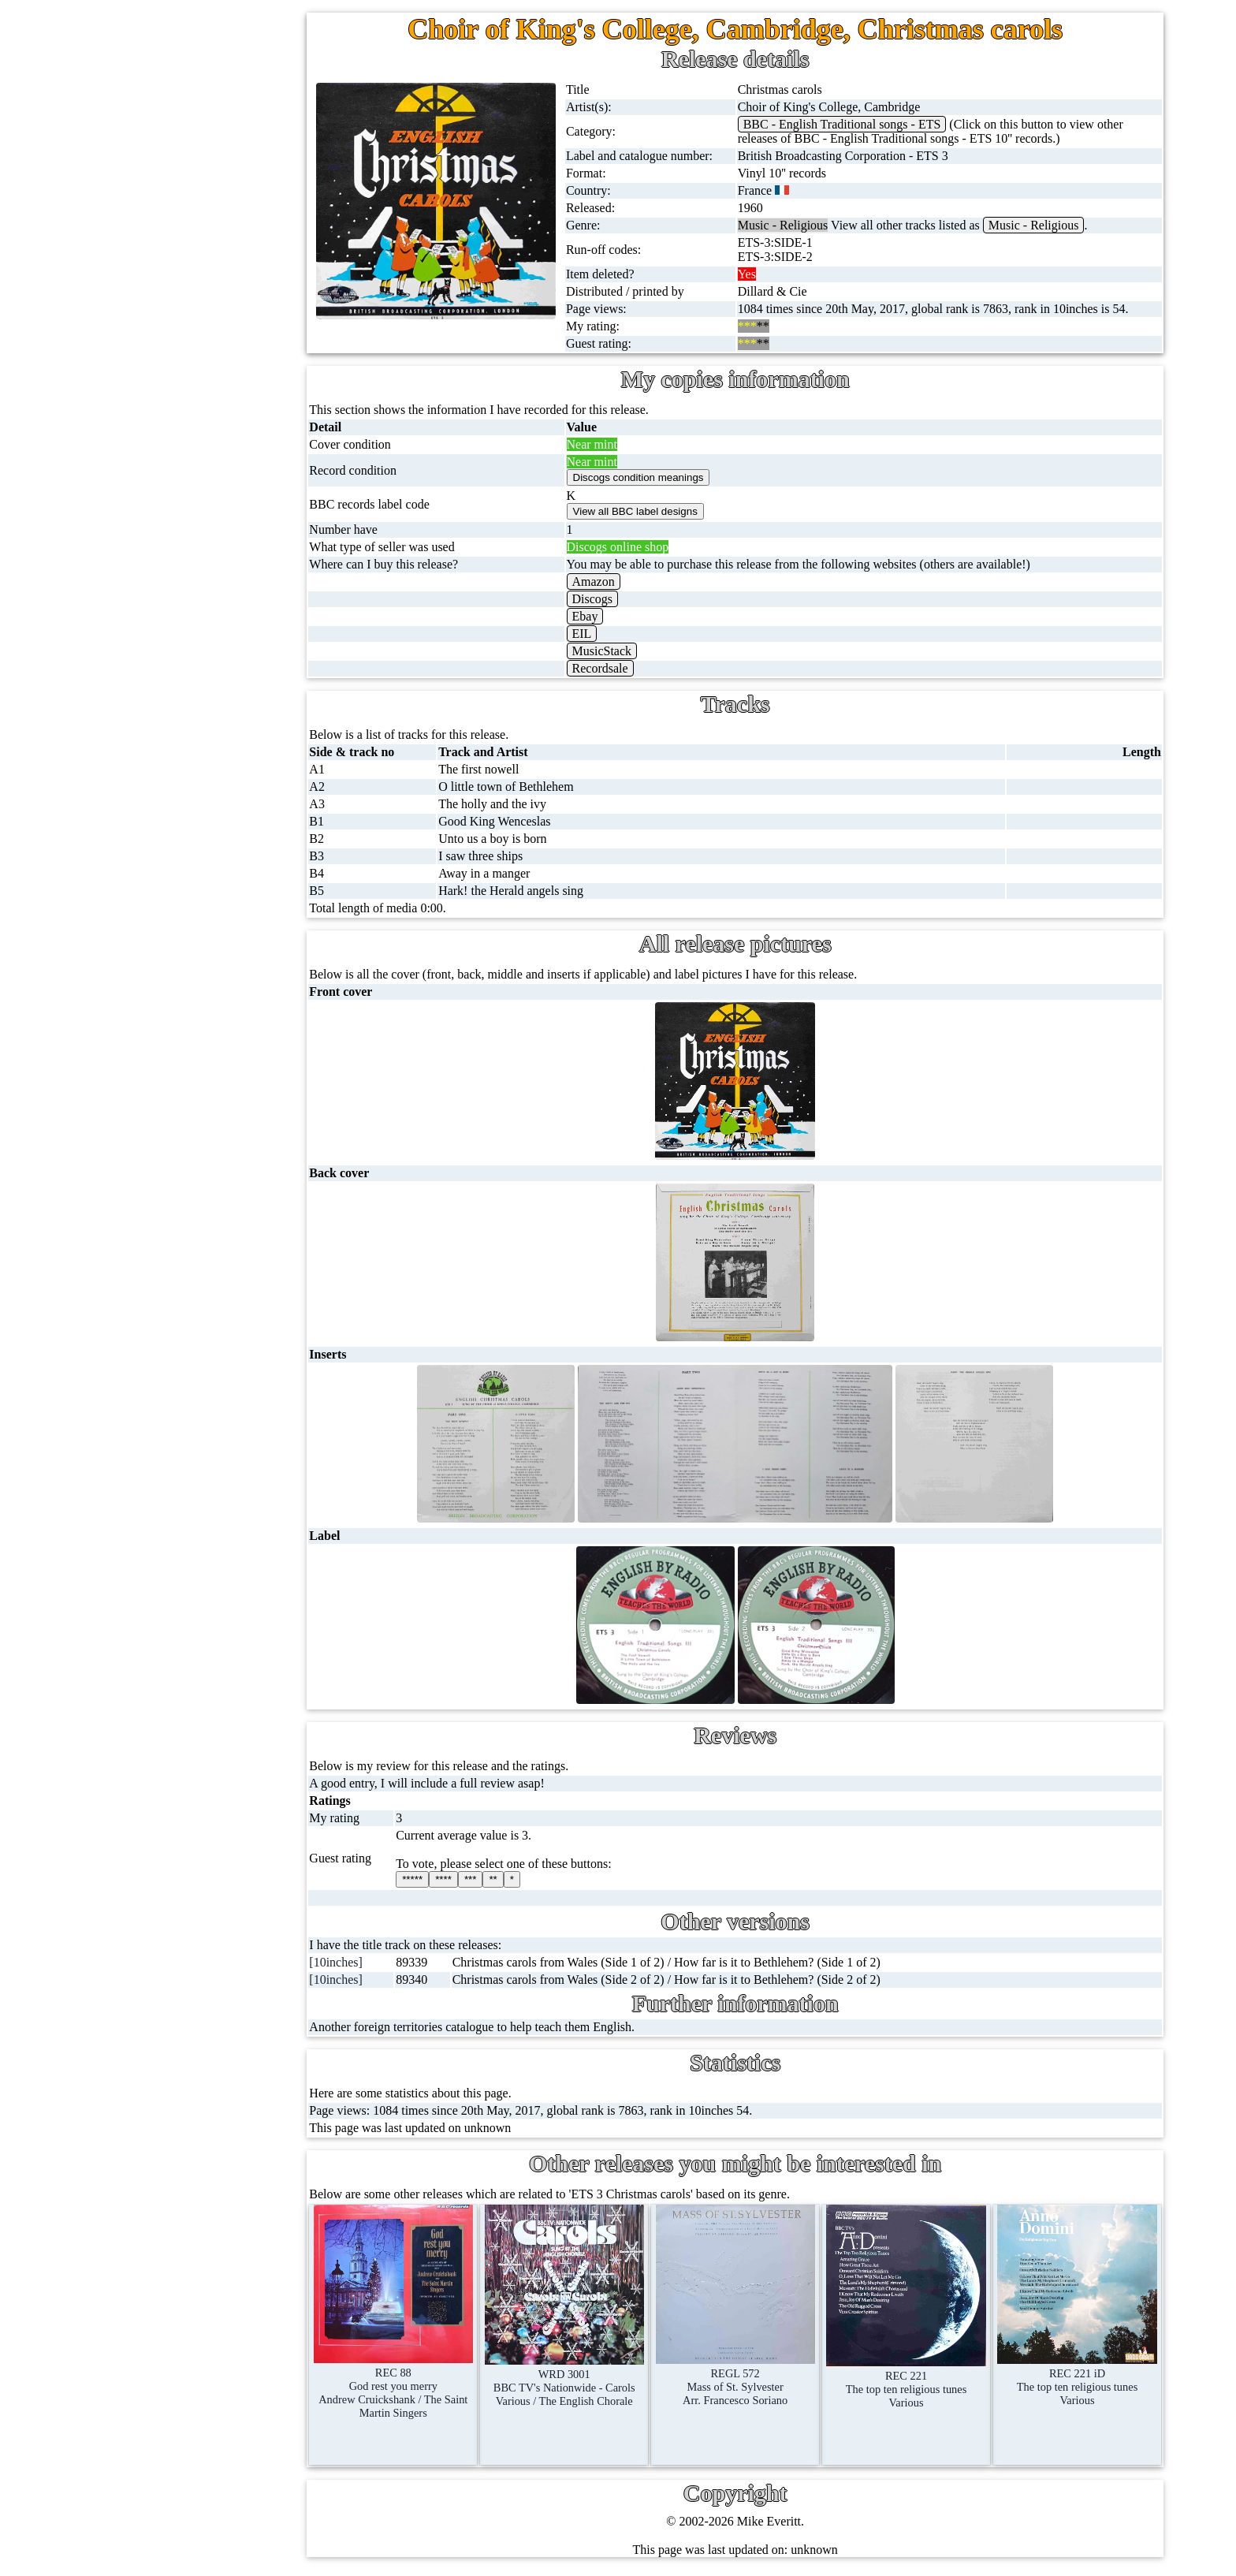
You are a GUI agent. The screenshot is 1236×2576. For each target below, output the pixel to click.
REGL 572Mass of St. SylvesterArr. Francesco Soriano (744, 2376)
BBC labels (194, 975)
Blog (191, 1487)
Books (151, 773)
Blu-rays (156, 584)
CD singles (163, 243)
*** (486, 1879)
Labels (196, 1298)
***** (429, 1879)
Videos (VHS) (171, 508)
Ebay (597, 616)
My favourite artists (228, 1260)
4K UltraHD (166, 621)
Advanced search (222, 1525)
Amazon (605, 581)
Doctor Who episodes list (229, 1164)
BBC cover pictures (215, 1013)
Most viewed (211, 1411)
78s (143, 281)
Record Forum (215, 1374)
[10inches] (354, 1962)
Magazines (162, 735)
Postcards (159, 659)
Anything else (170, 849)
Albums (155, 394)
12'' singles (162, 167)
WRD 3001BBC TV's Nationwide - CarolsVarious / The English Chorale (577, 2376)
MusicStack (614, 651)
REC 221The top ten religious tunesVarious (911, 2378)
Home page (163, 92)
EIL (594, 633)
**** (460, 1879)
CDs (146, 470)
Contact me (207, 1449)
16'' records (163, 356)
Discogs (604, 599)
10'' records (163, 319)
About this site (215, 1336)
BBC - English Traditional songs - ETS (851, 124)
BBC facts (192, 1088)
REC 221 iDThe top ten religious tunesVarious (1079, 2376)
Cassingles (161, 205)
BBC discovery (204, 937)
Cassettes (158, 432)
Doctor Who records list (226, 1126)
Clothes (154, 811)
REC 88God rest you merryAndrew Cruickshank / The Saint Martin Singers (409, 2382)
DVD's (152, 546)
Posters (153, 697)
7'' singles (159, 129)
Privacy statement (224, 1563)
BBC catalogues (207, 1050)
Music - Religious (1042, 225)
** (509, 1879)
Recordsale (612, 668)
